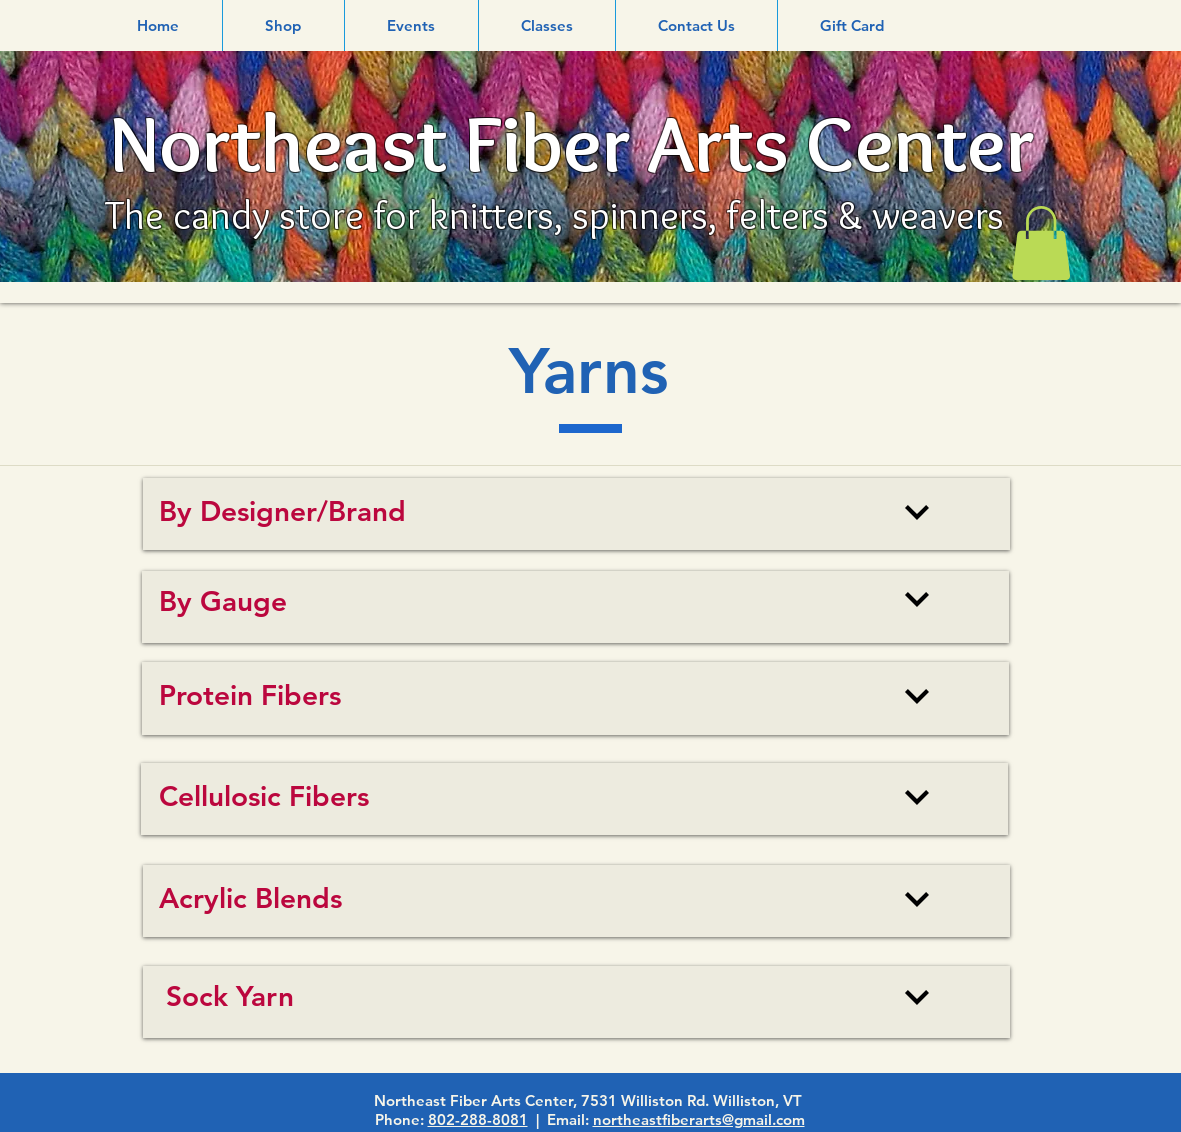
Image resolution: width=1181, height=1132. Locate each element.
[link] (1041, 243)
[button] (283, 25)
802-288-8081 (478, 1119)
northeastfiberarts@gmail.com (699, 1119)
